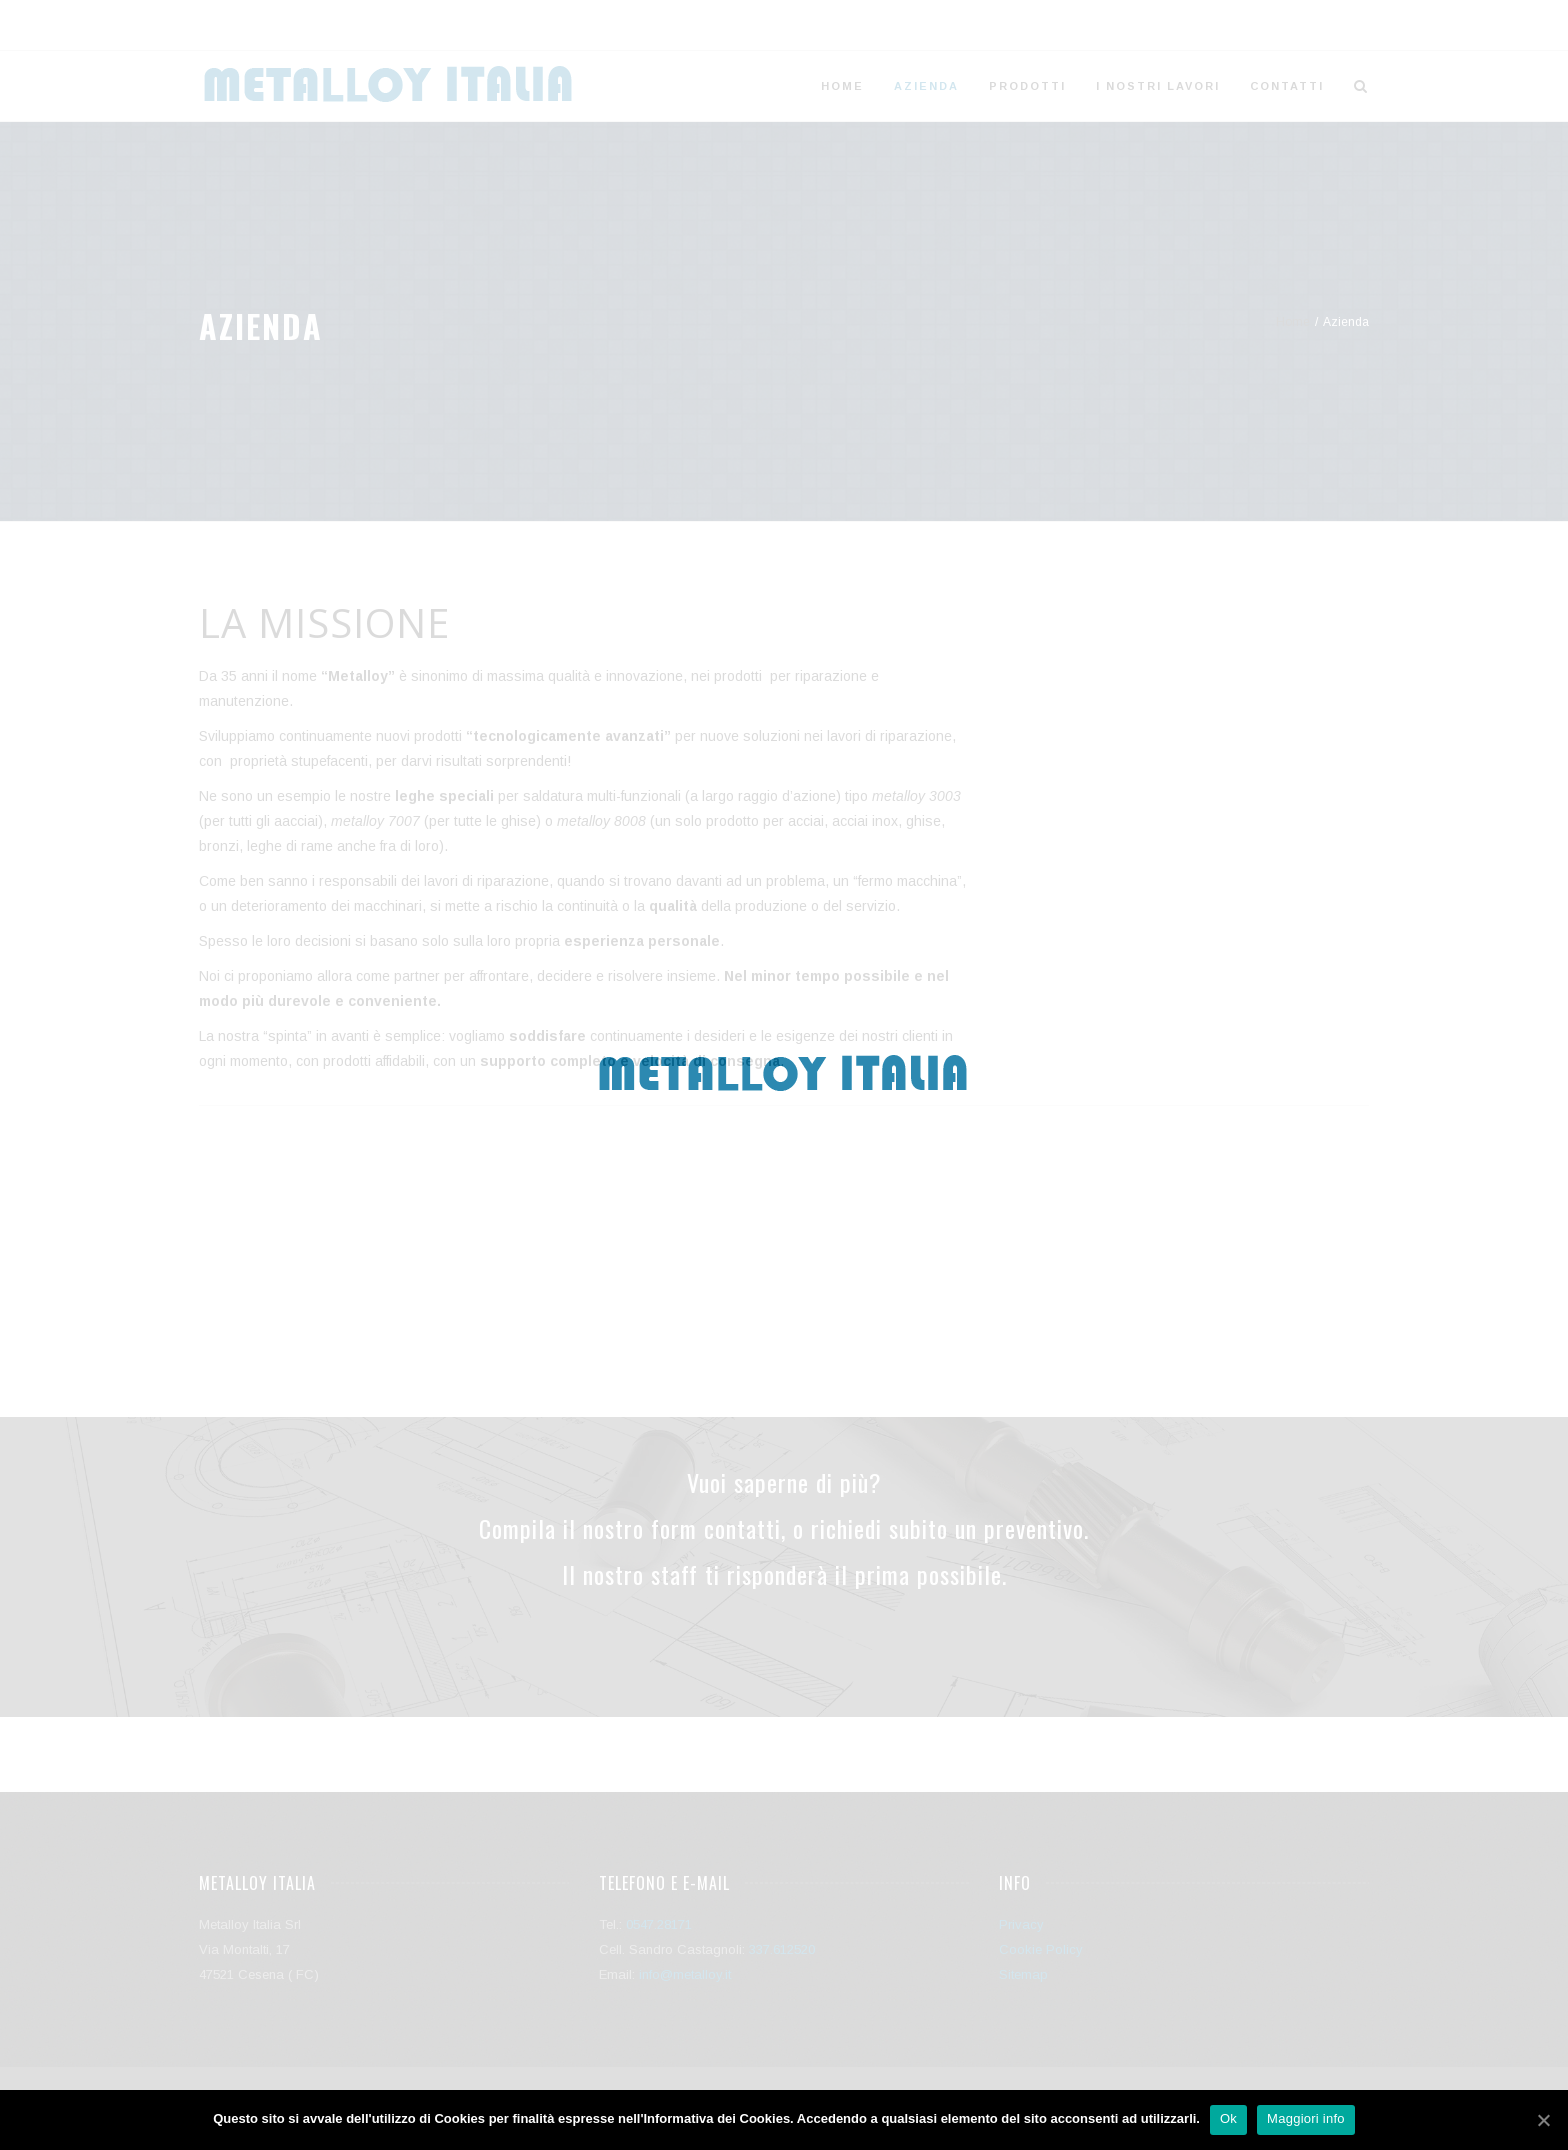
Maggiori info (1306, 2118)
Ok (1228, 2118)
